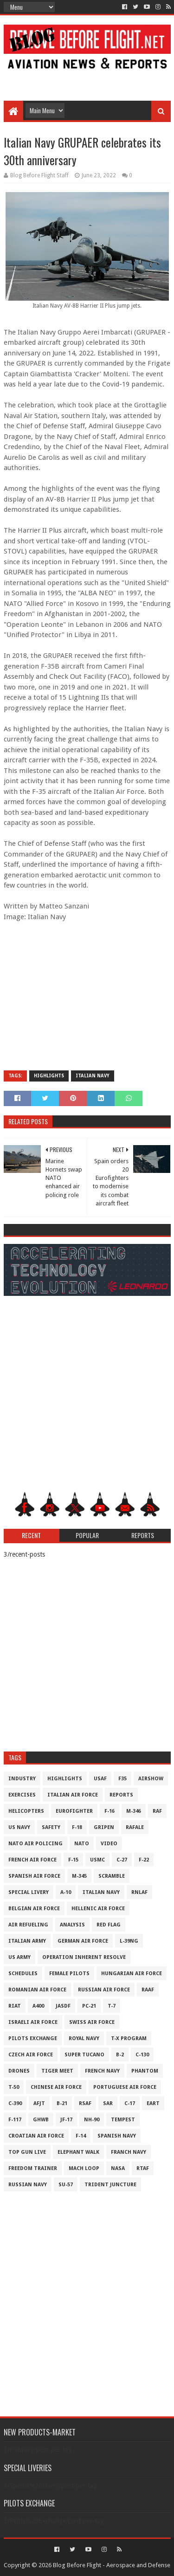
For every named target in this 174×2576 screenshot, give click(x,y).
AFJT (39, 2103)
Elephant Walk (78, 2152)
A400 (38, 2006)
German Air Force (83, 1941)
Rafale (135, 1827)
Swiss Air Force (92, 2022)
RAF (157, 1811)
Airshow (150, 1779)
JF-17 (66, 2120)
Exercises (22, 1795)
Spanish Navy (116, 2136)
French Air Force (32, 1860)
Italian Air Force (72, 1795)
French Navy (102, 2071)
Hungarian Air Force (131, 1974)
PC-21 (89, 2006)
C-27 (121, 1860)
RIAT (14, 2006)
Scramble (111, 1876)
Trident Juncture (110, 2185)
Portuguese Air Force (124, 2087)
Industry (22, 1779)
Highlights (49, 1075)
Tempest (123, 2120)
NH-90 (91, 2120)
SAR (108, 2103)
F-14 (81, 2136)
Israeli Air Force (33, 2022)
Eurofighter (74, 1811)
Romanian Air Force (37, 1990)
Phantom (144, 2071)
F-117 (14, 2120)
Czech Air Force (30, 2055)
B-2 (120, 2055)
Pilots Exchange (32, 2038)
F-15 (73, 1860)
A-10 (65, 1892)
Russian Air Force (104, 1990)
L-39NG (129, 1941)
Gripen (104, 1827)
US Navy (19, 1827)
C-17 (129, 2103)
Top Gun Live (27, 2152)
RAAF (148, 1990)
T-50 (13, 2087)
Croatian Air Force (36, 2136)
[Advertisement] (87, 79)
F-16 (109, 1811)
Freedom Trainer (32, 2168)
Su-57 (65, 2185)
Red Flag (109, 1925)
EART (153, 2103)
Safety (51, 1827)
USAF (100, 1779)
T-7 (112, 2006)
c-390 (15, 2103)
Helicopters (26, 1811)
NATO (81, 1844)
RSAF (85, 2103)
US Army (19, 1957)
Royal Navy (84, 2038)
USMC (97, 1860)
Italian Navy (93, 1075)
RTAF (142, 2168)
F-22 (144, 1860)
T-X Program (129, 2038)
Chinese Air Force (56, 2087)
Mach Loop (84, 2168)
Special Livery (28, 1892)
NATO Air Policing (35, 1844)
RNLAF (139, 1892)
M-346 (133, 1811)
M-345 (79, 1876)
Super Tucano (84, 2055)
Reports (121, 1795)
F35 (122, 1779)
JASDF (63, 2006)
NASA (118, 2168)
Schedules (23, 1974)
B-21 (62, 2103)
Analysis (72, 1925)
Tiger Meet (57, 2071)
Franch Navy (128, 2152)
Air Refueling (28, 1925)
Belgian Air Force (34, 1909)
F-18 (77, 1827)
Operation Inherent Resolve (84, 1957)
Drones (19, 2071)
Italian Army (27, 1941)
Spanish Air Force (34, 1876)
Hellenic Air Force (98, 1909)
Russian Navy (27, 2185)
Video (109, 1844)
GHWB (41, 2120)
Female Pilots (69, 1974)
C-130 (142, 2055)
